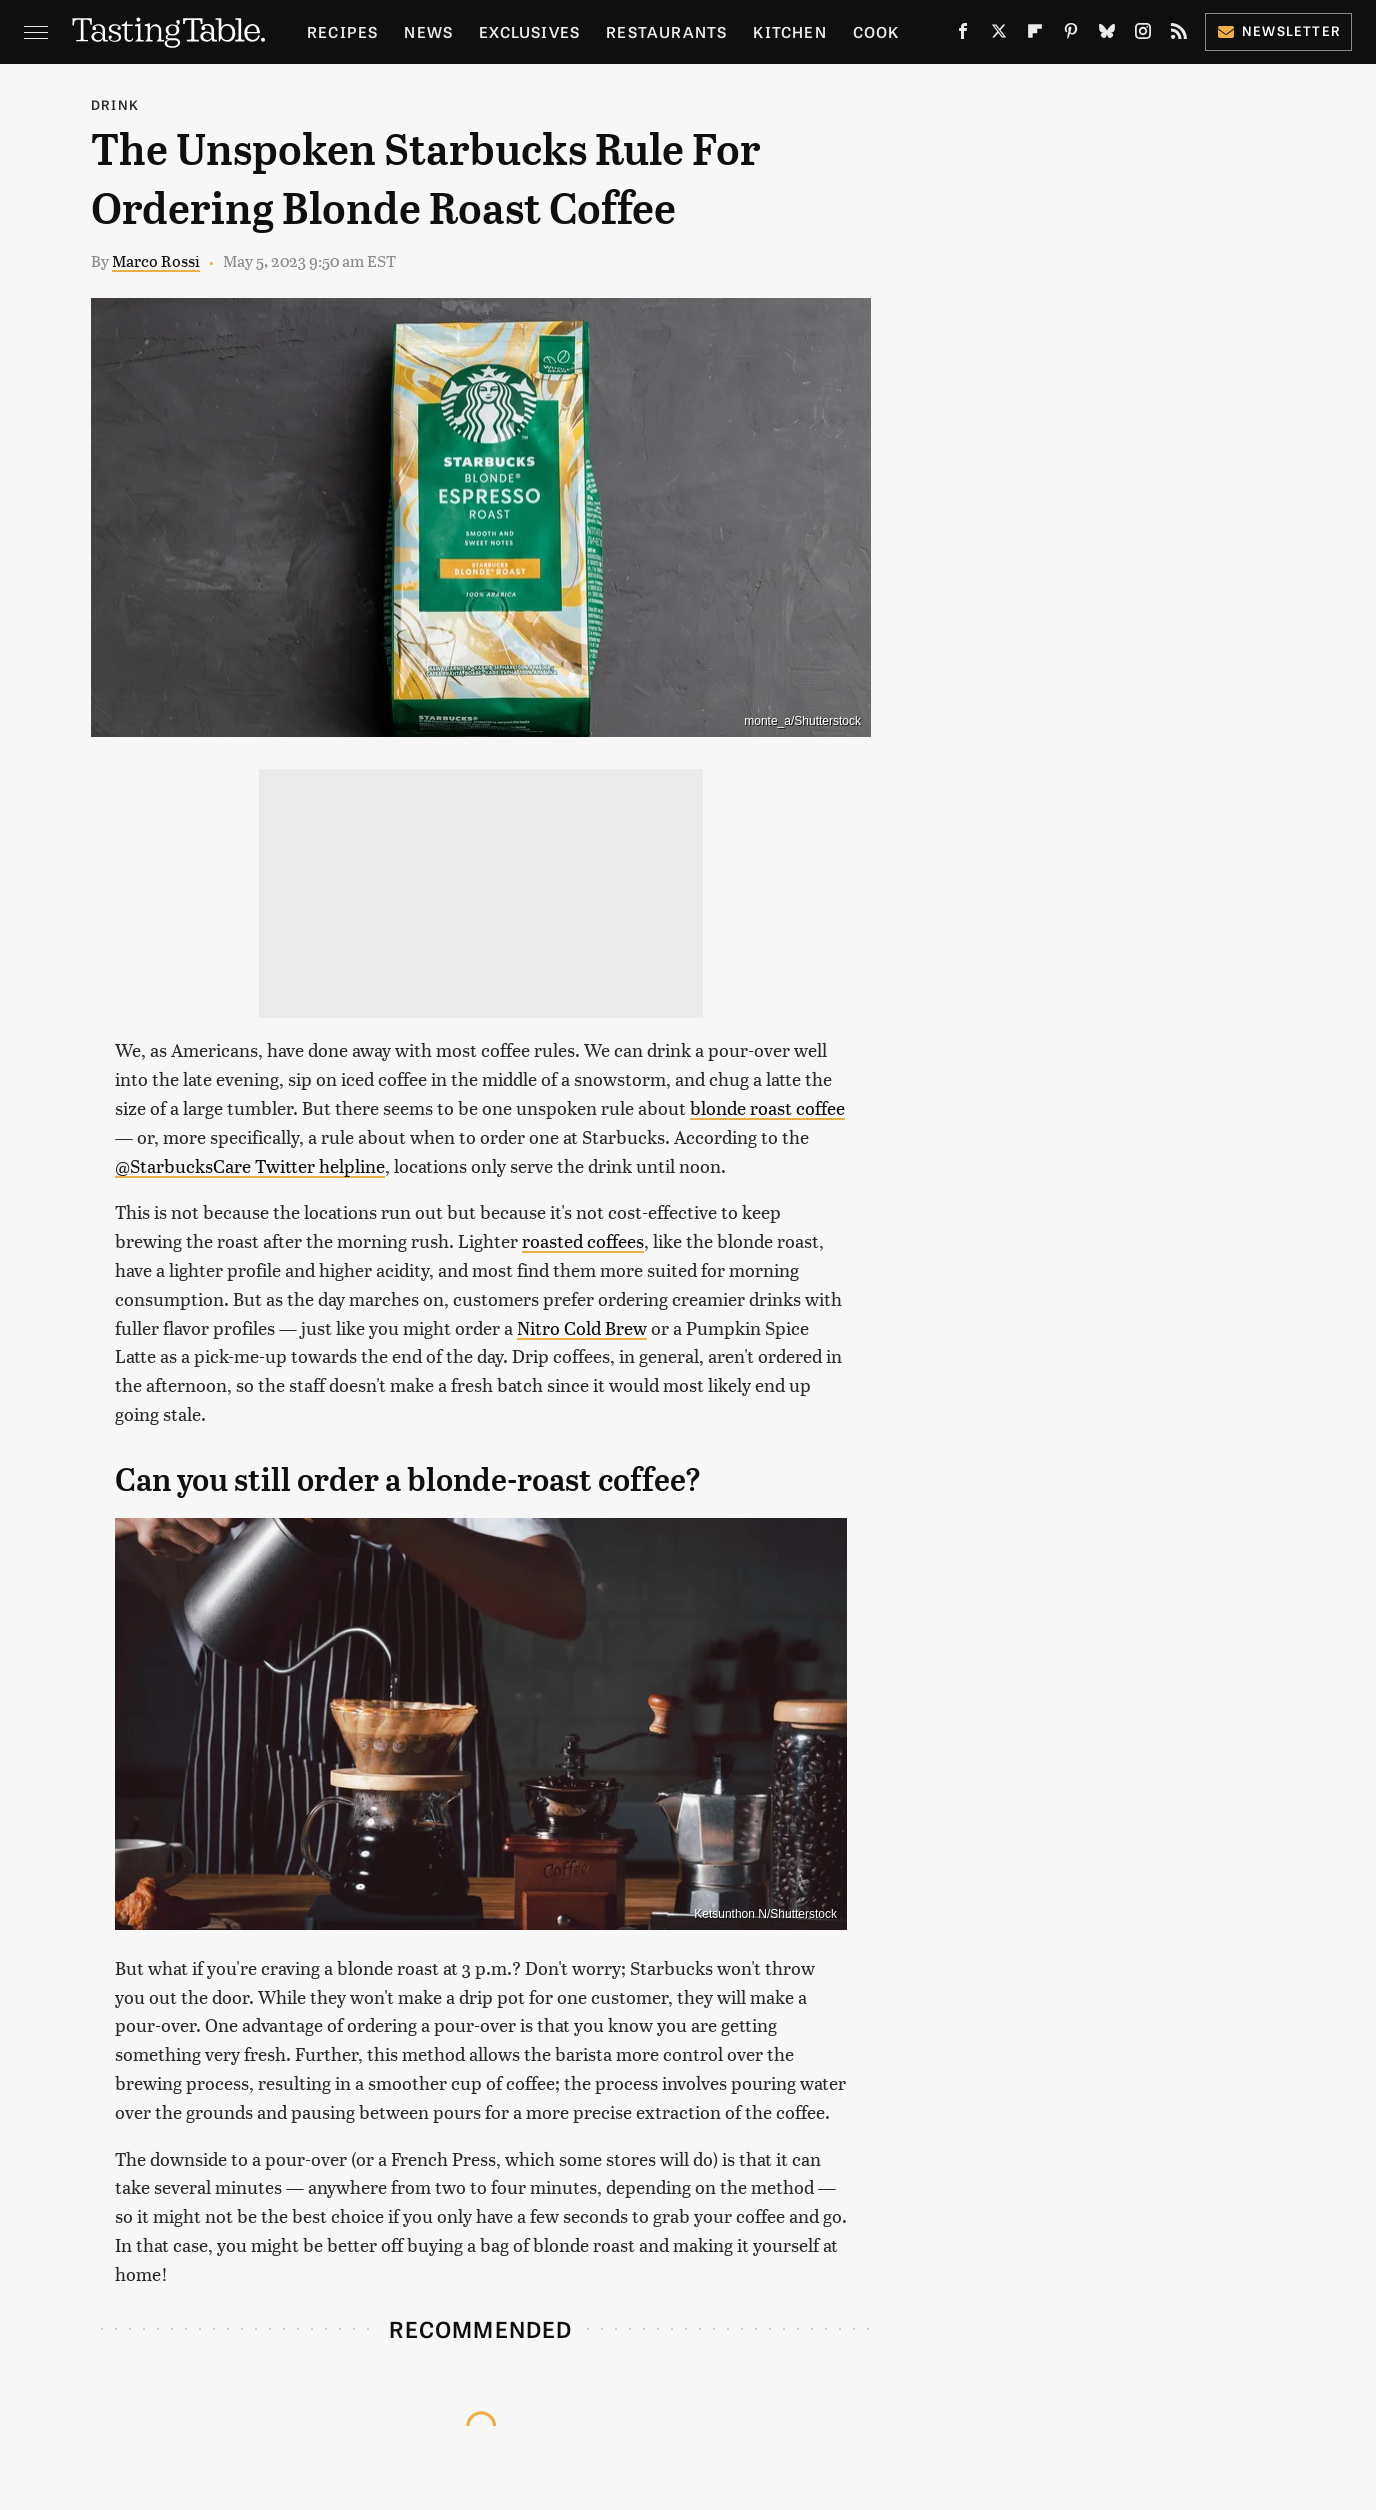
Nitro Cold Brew (582, 1327)
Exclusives (529, 31)
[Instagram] (1143, 35)
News (428, 31)
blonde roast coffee (767, 1107)
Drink (115, 104)
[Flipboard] (1035, 35)
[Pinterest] (1071, 35)
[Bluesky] (1107, 35)
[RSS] (1179, 35)
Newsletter (1278, 30)
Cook (876, 31)
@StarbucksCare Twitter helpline (250, 1165)
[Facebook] (963, 35)
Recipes (342, 31)
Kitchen (789, 31)
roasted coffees (583, 1240)
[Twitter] (999, 35)
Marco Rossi (156, 260)
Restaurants (666, 31)
